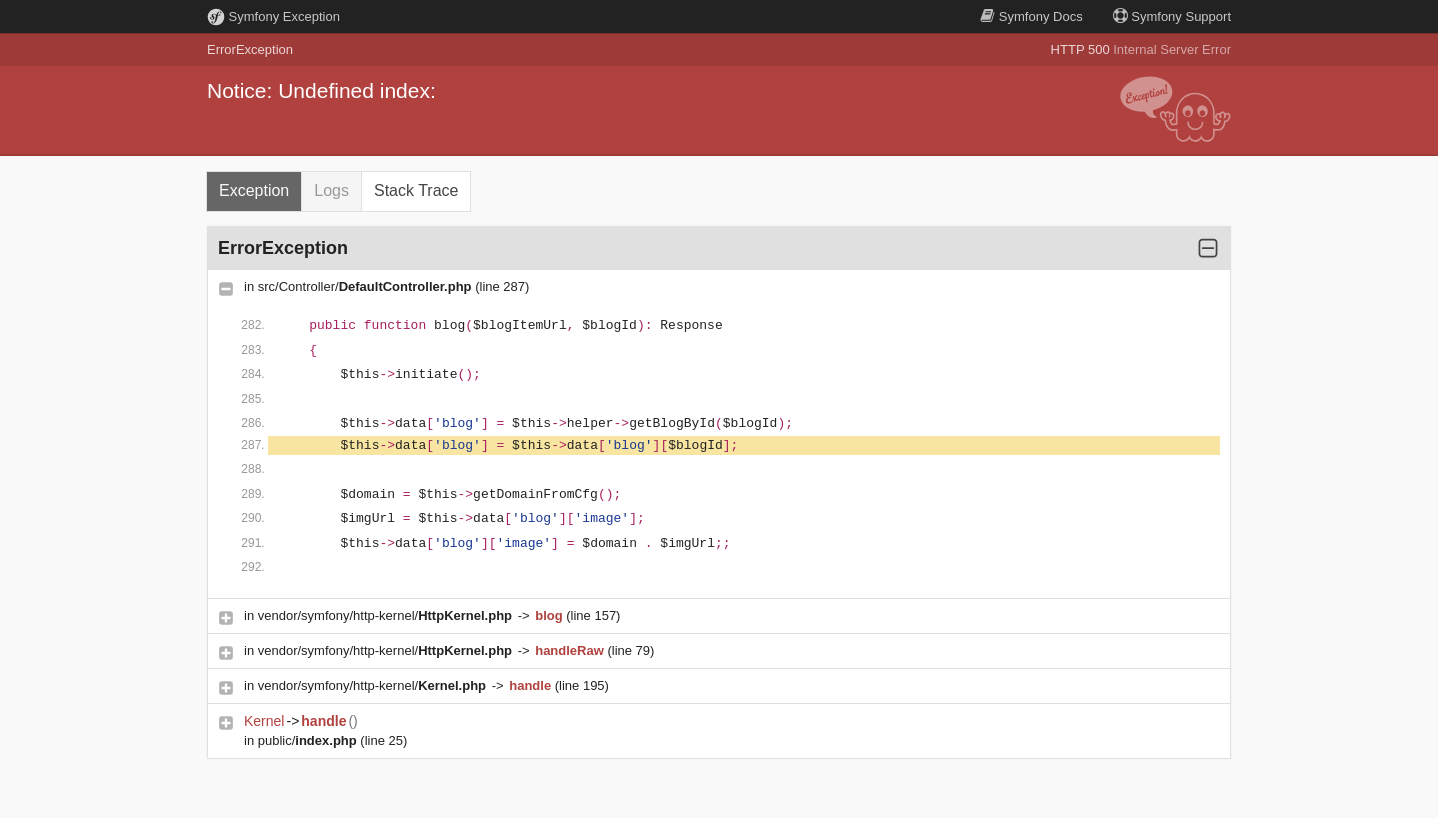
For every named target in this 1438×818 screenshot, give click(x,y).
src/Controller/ (366, 286)
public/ (309, 740)
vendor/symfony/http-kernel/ (387, 615)
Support (1172, 16)
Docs (1031, 16)
